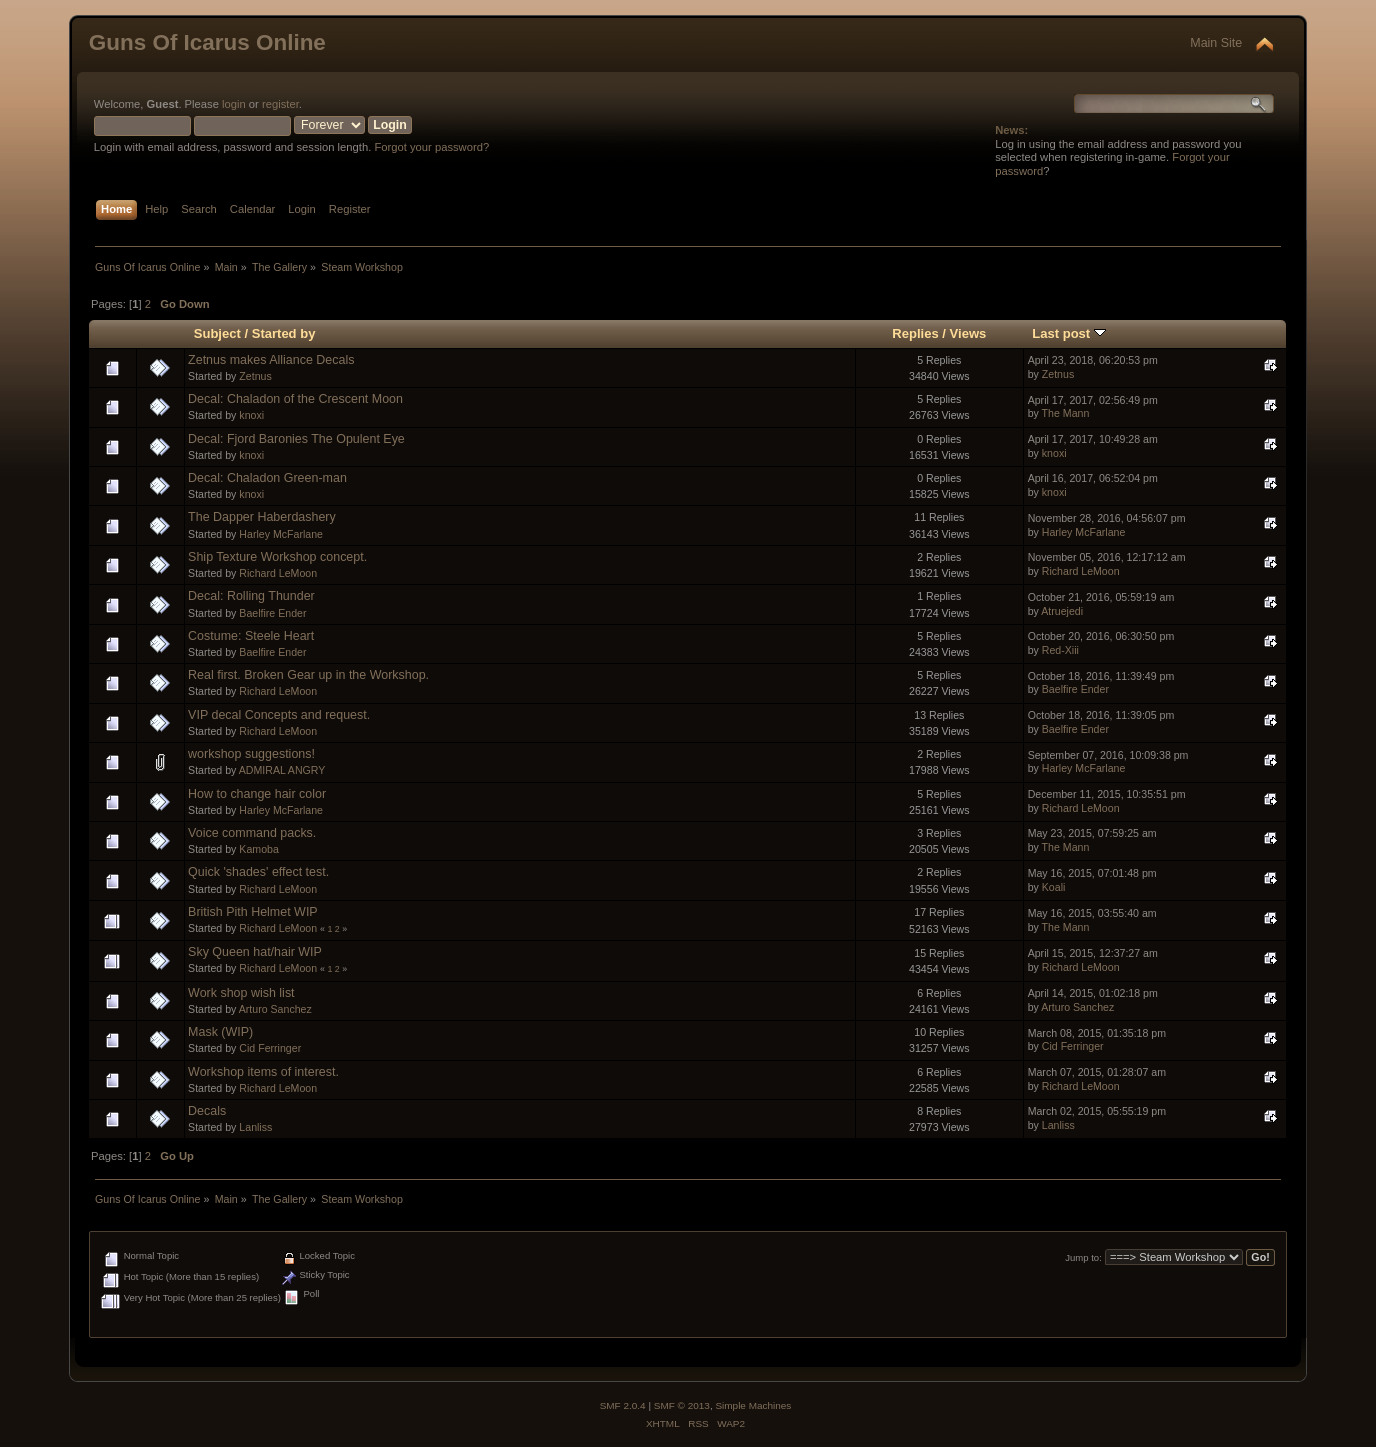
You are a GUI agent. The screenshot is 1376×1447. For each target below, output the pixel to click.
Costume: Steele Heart (251, 636)
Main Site (1216, 43)
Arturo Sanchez (275, 1009)
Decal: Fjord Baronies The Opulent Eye (296, 439)
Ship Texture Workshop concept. (277, 557)
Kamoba (258, 849)
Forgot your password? (431, 147)
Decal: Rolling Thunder (251, 596)
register (280, 104)
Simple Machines (753, 1405)
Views (968, 333)
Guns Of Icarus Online (207, 42)
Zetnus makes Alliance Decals (271, 360)
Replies (915, 333)
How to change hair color (257, 794)
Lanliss (255, 1127)
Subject (217, 333)
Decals (207, 1111)
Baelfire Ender (272, 613)
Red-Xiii (1060, 650)
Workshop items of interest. (263, 1072)
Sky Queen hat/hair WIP (255, 952)
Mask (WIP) (220, 1032)
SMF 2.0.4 (623, 1405)
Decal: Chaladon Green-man (267, 478)
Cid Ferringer (270, 1048)
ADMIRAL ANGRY (282, 770)
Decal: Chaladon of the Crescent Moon (295, 399)
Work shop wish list (241, 993)
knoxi (251, 415)
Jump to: (1083, 1257)
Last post (1069, 333)
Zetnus (255, 376)
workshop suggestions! (251, 754)
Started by (284, 333)
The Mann (1066, 413)
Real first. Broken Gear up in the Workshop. (308, 675)
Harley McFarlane (281, 534)
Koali (1054, 887)
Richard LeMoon (278, 573)
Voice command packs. (252, 833)
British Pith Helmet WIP (253, 912)
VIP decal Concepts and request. (279, 715)
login (234, 104)
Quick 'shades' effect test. (258, 872)
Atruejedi (1062, 611)
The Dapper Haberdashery (262, 517)
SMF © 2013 (682, 1405)
